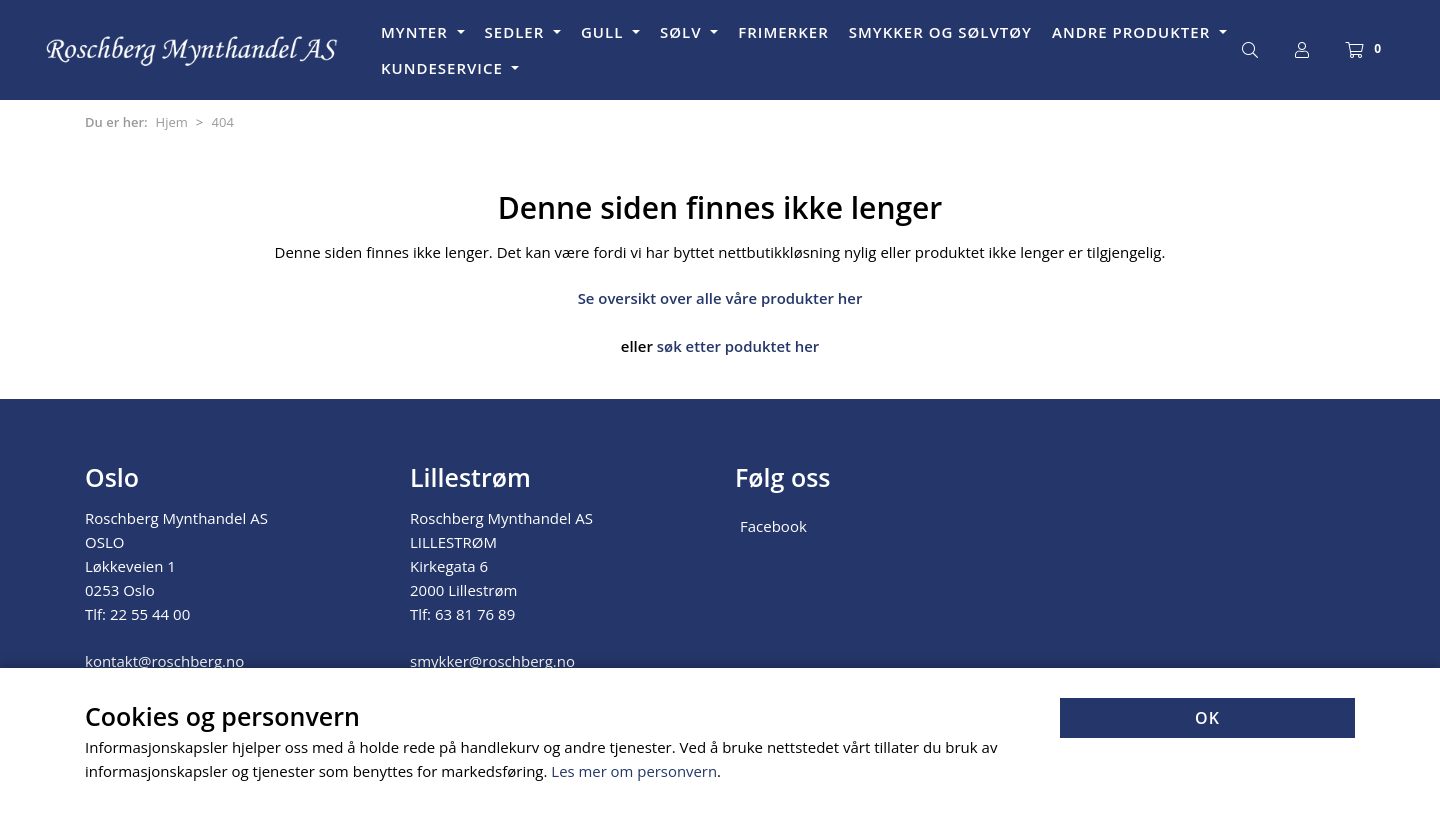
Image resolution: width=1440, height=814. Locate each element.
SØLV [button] (683, 32)
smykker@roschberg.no (492, 659)
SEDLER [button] (517, 32)
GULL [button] (604, 32)
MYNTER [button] (417, 32)
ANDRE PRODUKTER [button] (1133, 32)
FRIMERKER (783, 32)
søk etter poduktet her (737, 345)
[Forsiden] (193, 50)
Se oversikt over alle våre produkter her (720, 298)
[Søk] (1250, 50)
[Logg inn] (1302, 50)
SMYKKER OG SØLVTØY (940, 32)
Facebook (773, 524)
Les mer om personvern (634, 772)
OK (1207, 719)
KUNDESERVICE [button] (444, 68)
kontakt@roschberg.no (164, 659)
